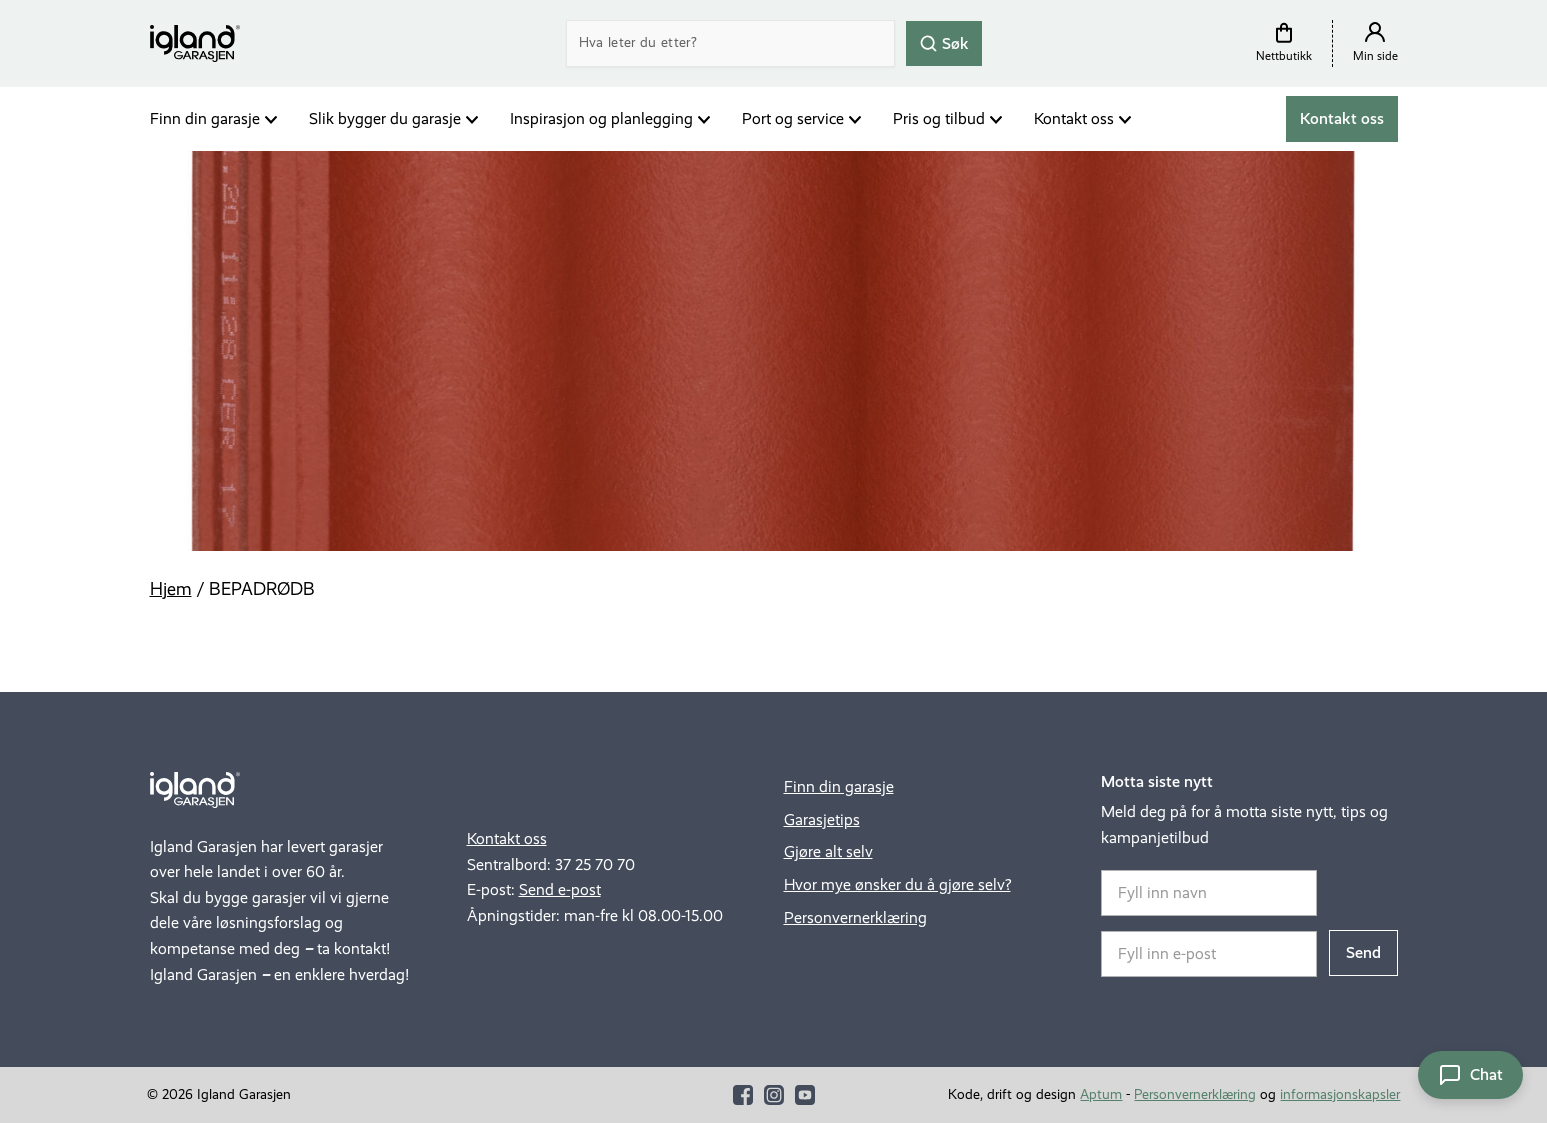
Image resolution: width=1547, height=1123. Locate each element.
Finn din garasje (205, 118)
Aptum (1101, 1094)
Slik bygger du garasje (385, 118)
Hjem (171, 589)
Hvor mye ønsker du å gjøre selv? (897, 884)
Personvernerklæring (855, 917)
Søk (944, 42)
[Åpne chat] (1470, 1075)
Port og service (793, 118)
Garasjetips (822, 819)
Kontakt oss (1074, 118)
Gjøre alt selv (828, 851)
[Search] (730, 43)
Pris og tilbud (939, 118)
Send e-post (560, 889)
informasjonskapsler (1340, 1094)
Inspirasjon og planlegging (601, 118)
